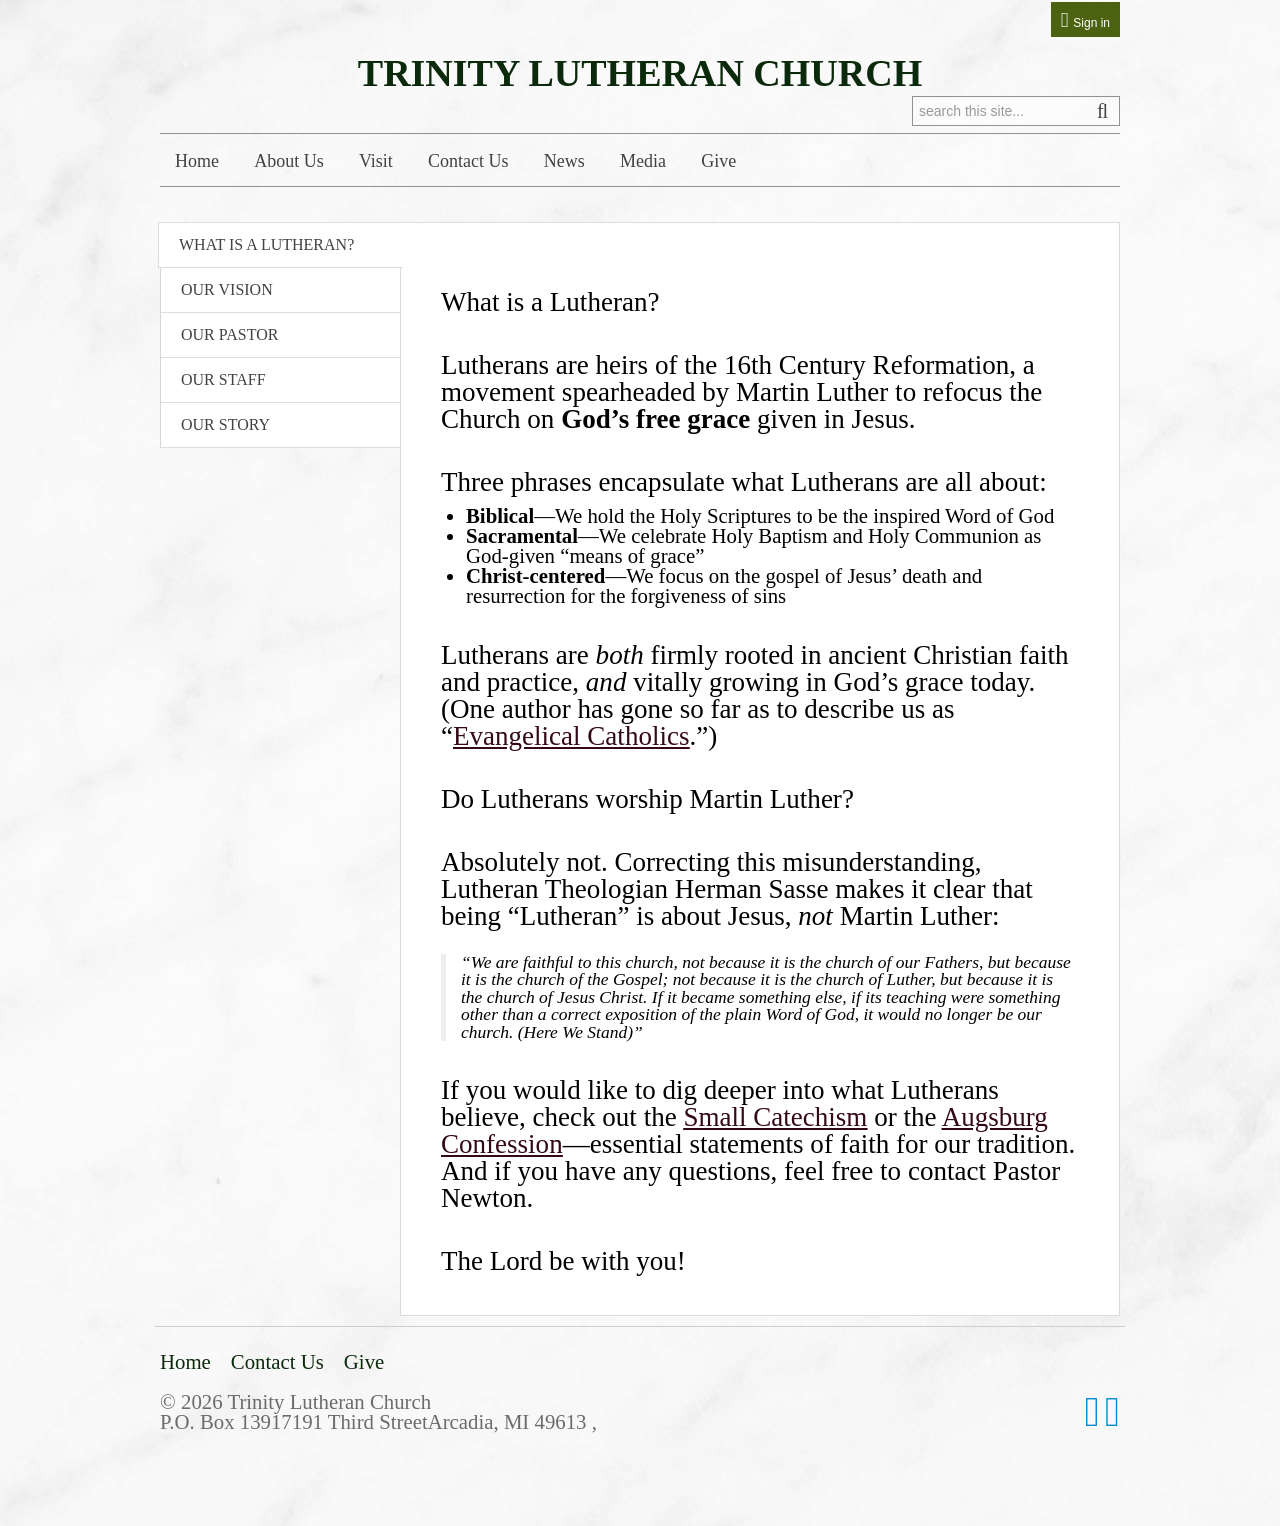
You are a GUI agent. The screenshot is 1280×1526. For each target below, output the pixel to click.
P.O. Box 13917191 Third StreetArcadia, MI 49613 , (378, 1421)
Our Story (225, 424)
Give (718, 161)
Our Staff (223, 379)
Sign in (1091, 23)
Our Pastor (229, 334)
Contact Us (468, 161)
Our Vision (227, 289)
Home (197, 161)
